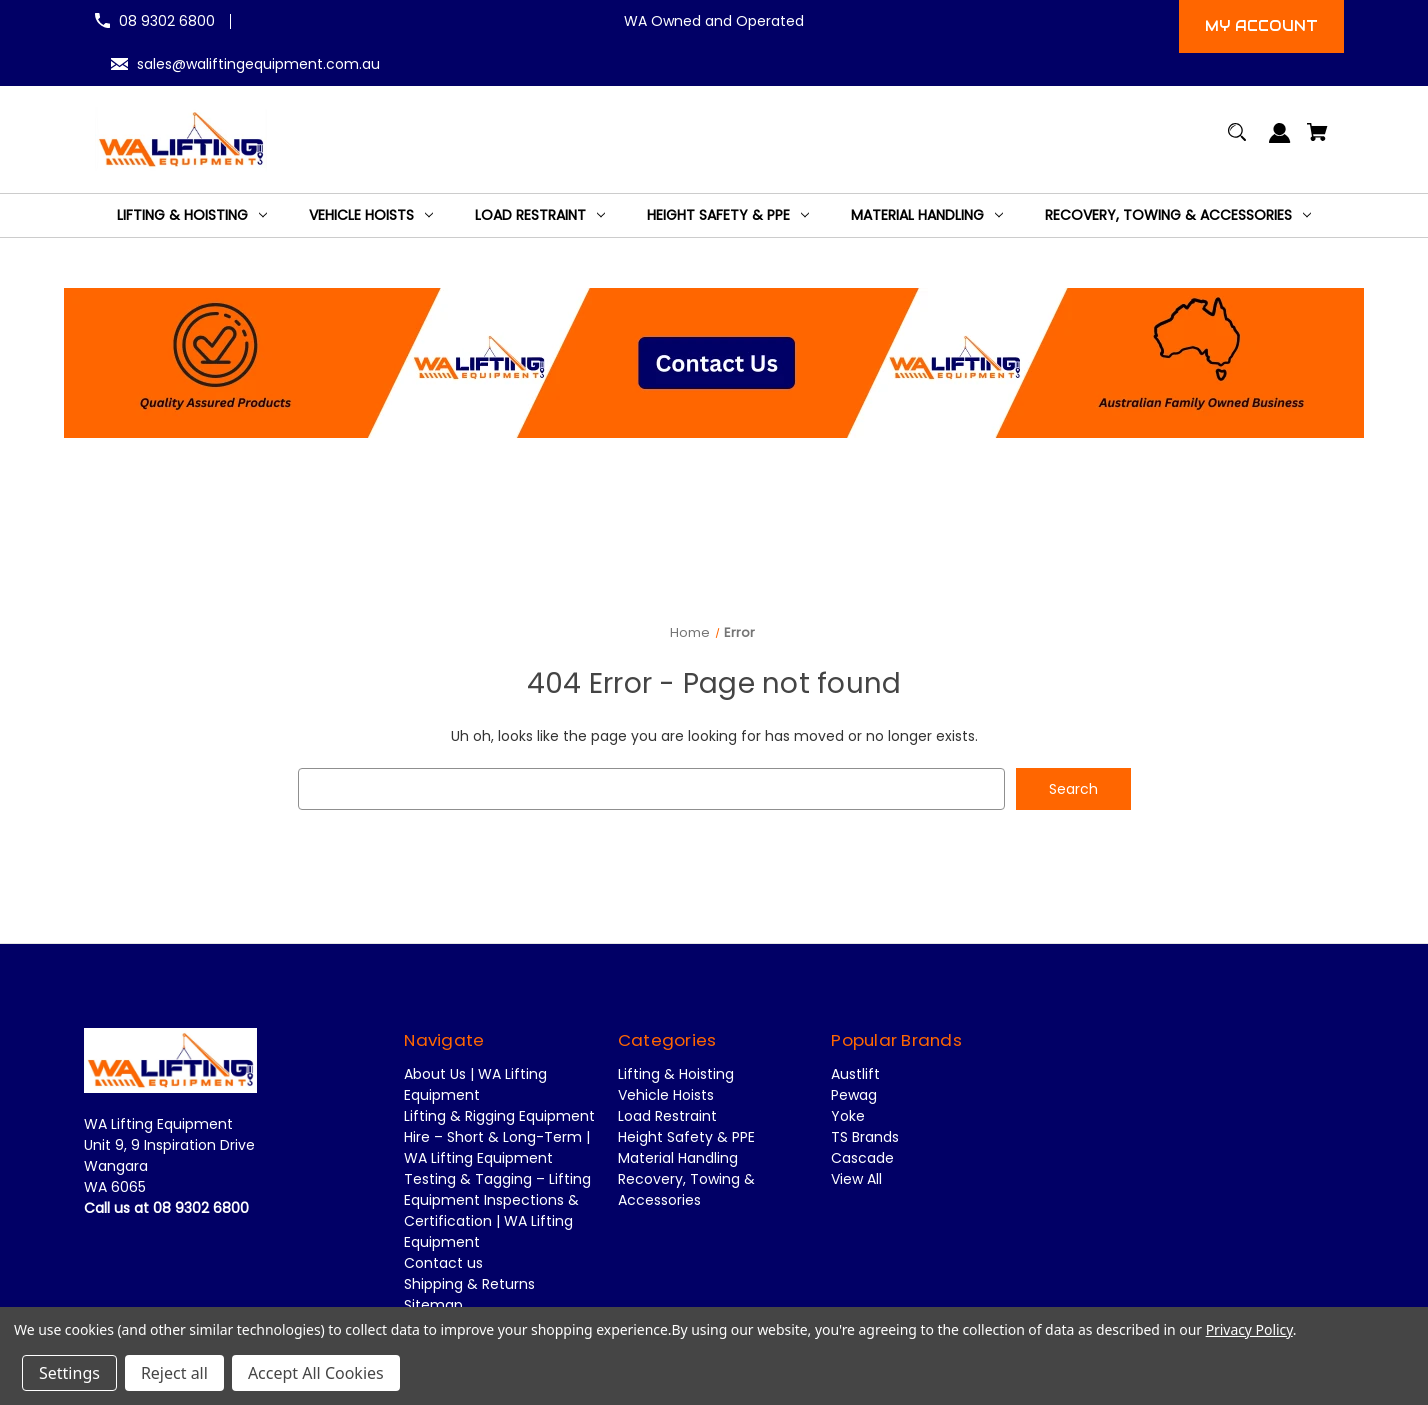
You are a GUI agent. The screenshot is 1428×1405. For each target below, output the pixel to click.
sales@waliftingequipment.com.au (258, 64)
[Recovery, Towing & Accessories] (1178, 215)
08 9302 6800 (167, 21)
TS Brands (865, 1138)
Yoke (848, 1117)
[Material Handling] (927, 215)
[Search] (1237, 141)
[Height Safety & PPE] (728, 215)
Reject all (174, 1373)
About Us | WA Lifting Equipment (475, 1085)
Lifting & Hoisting (676, 1075)
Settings (69, 1373)
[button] (714, 363)
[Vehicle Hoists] (371, 215)
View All (856, 1180)
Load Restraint (667, 1117)
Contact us (443, 1264)
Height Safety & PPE (686, 1138)
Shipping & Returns (469, 1285)
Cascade (862, 1159)
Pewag (854, 1096)
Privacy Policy (1249, 1329)
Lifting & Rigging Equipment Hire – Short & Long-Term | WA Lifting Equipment (499, 1138)
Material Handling (678, 1159)
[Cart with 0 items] (1318, 141)
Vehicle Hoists (666, 1096)
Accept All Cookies (316, 1373)
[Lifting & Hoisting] (192, 215)
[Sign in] (1280, 142)
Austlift (855, 1075)
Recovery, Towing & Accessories (686, 1190)
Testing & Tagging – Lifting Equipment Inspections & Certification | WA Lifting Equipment (497, 1211)
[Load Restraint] (540, 215)
